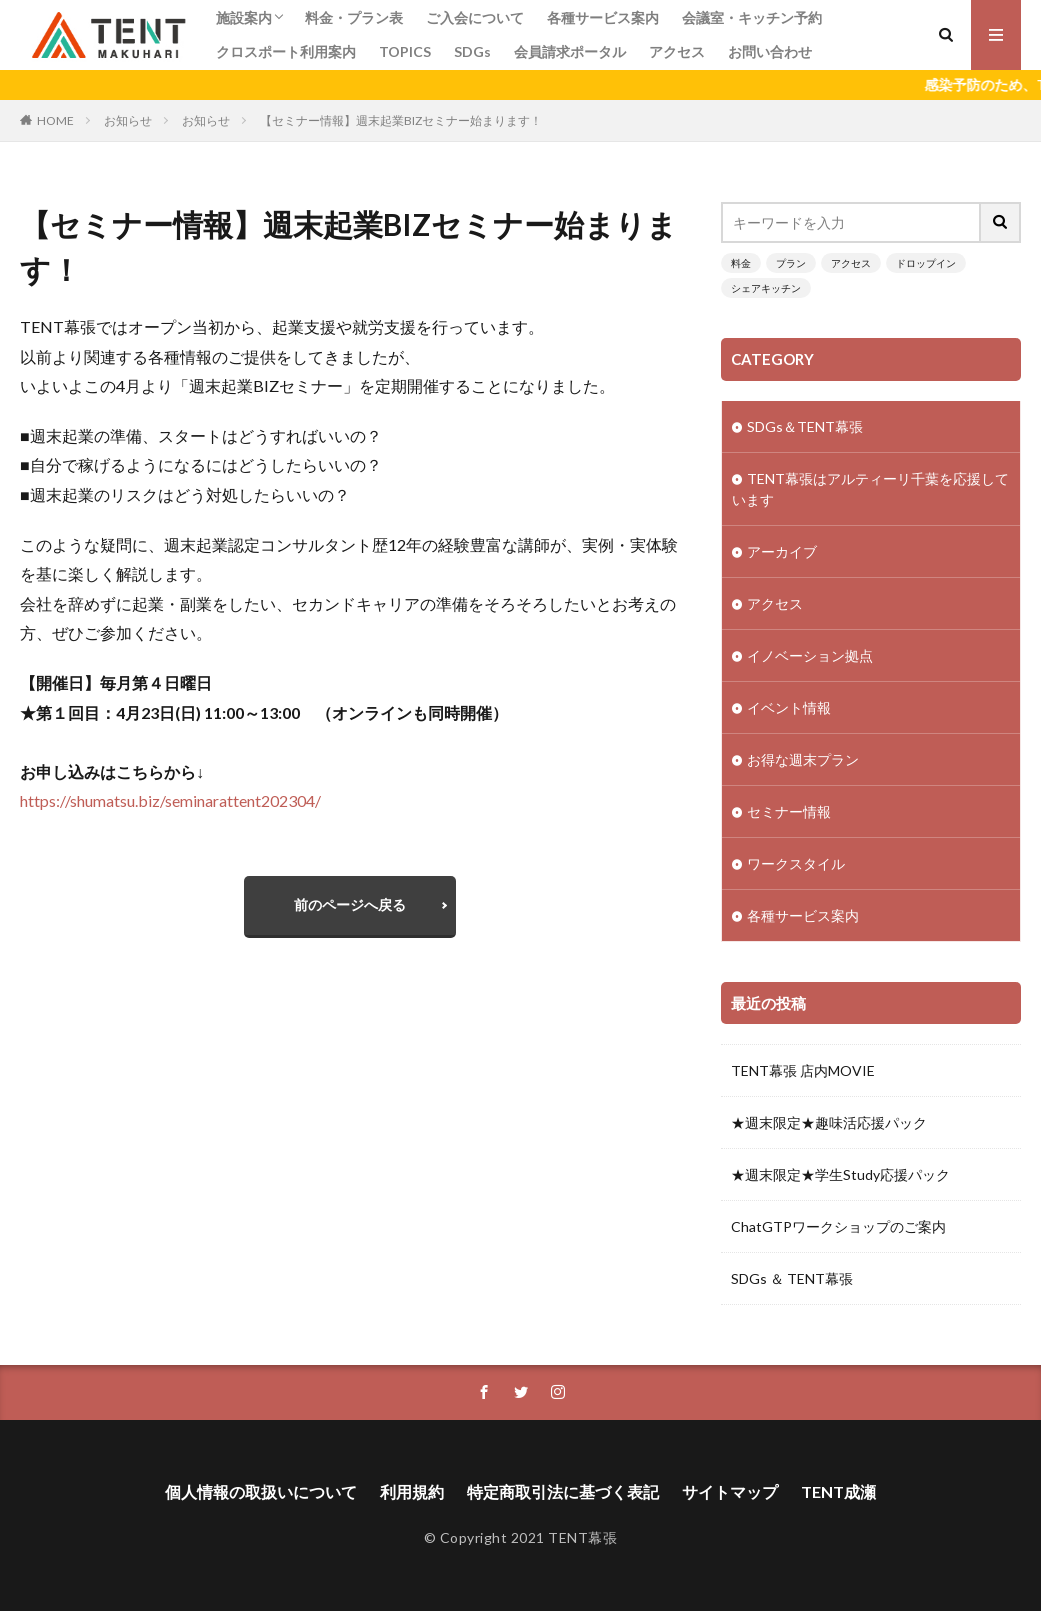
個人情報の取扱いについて (261, 1491)
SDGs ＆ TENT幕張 (792, 1278)
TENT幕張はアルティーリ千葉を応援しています (870, 489)
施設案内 (244, 17)
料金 (741, 263)
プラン (791, 263)
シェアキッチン (766, 288)
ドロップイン (926, 263)
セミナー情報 (789, 811)
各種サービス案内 (603, 17)
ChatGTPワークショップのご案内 (838, 1226)
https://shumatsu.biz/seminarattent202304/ (170, 800)
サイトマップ (730, 1491)
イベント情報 (789, 707)
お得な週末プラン (803, 759)
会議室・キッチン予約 (752, 17)
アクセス (677, 51)
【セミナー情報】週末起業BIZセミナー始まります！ (401, 120)
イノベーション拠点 (810, 655)
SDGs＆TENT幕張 (805, 426)
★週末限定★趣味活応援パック (829, 1122)
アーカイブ (782, 551)
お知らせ (128, 120)
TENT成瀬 (838, 1491)
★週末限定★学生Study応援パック (840, 1174)
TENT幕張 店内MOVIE (803, 1070)
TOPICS (405, 51)
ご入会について (475, 17)
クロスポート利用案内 (286, 51)
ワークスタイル (796, 863)
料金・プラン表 (354, 17)
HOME (55, 120)
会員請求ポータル (570, 51)
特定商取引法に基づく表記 (563, 1491)
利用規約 (412, 1491)
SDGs (472, 51)
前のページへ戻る (350, 904)
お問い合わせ (770, 51)
